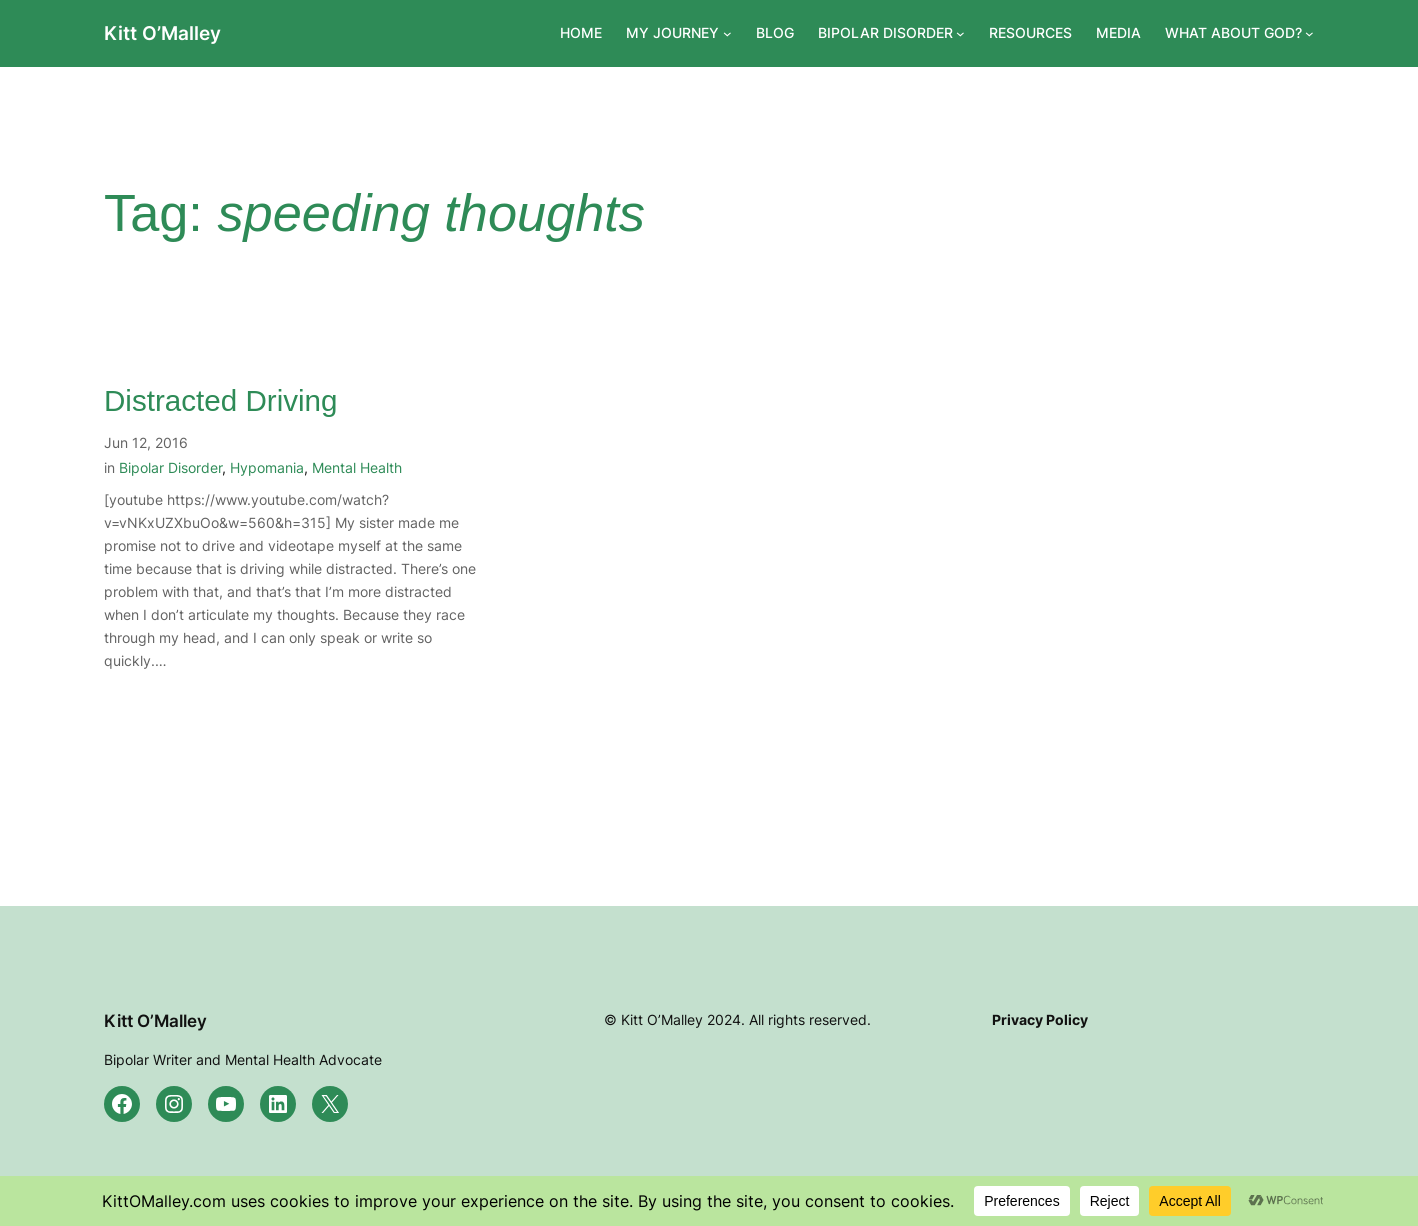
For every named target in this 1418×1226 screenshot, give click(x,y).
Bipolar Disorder (170, 467)
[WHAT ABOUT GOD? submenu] (1309, 33)
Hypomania (267, 467)
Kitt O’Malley (162, 33)
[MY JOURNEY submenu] (727, 33)
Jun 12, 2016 (146, 442)
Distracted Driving (221, 400)
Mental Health (357, 467)
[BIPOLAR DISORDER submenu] (960, 33)
